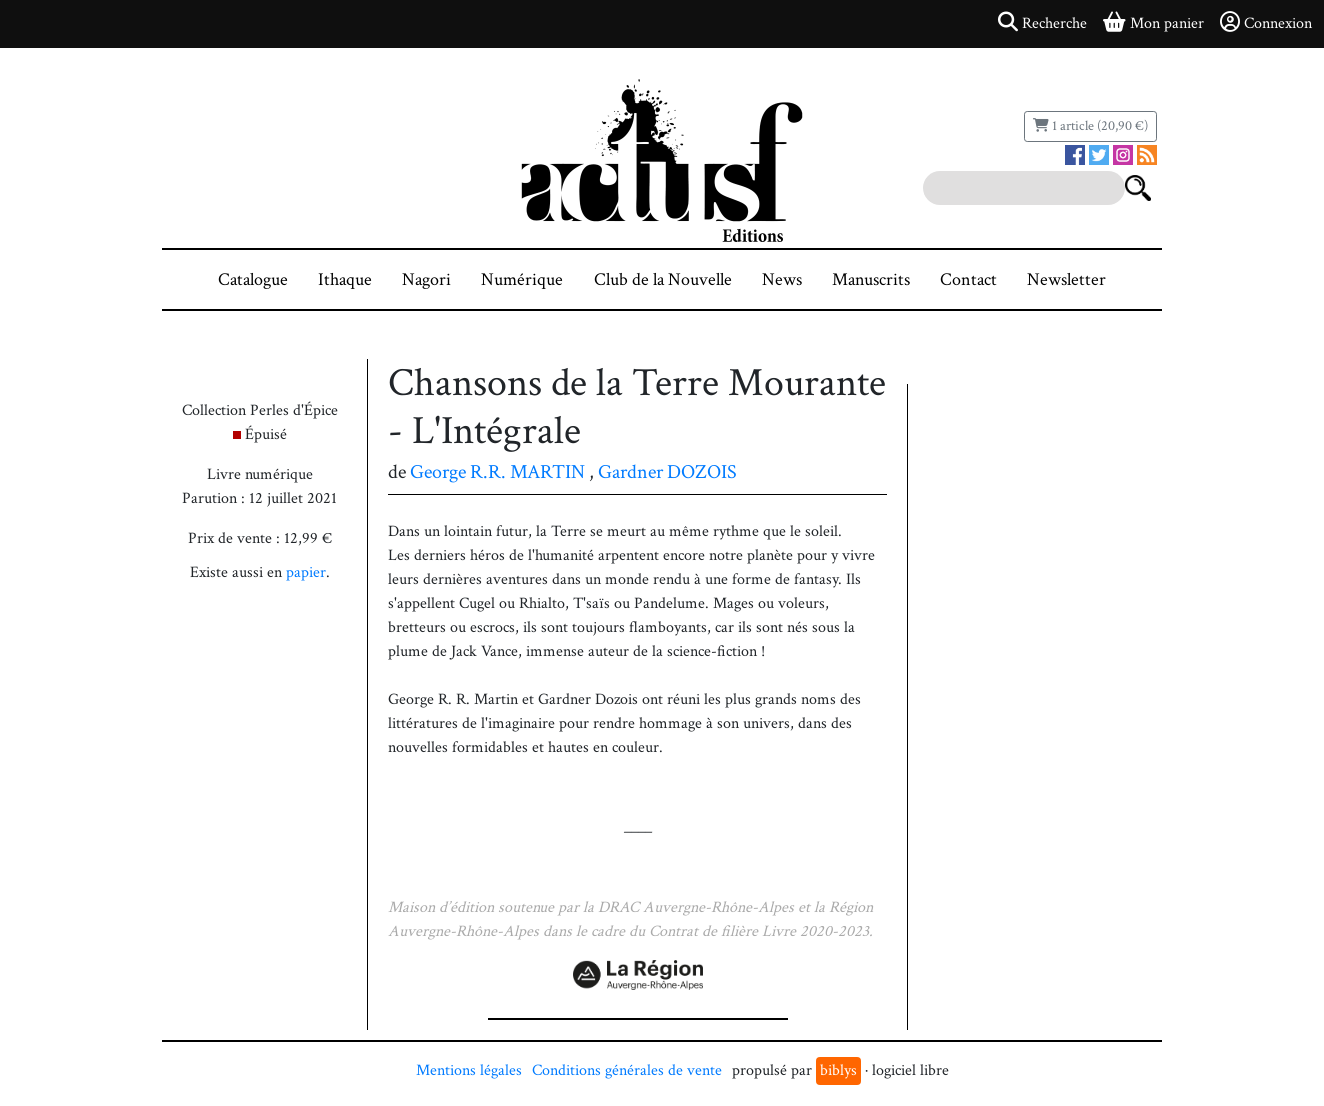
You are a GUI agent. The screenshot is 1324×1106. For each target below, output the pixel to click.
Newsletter (1066, 279)
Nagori (426, 279)
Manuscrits (871, 279)
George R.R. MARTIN (497, 472)
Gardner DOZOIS (667, 472)
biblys (838, 1070)
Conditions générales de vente (627, 1070)
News (782, 279)
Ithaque (345, 279)
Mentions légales (469, 1070)
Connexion (1266, 23)
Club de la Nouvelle (663, 279)
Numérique (522, 279)
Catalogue (253, 279)
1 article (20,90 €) (1090, 126)
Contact (968, 279)
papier (306, 572)
